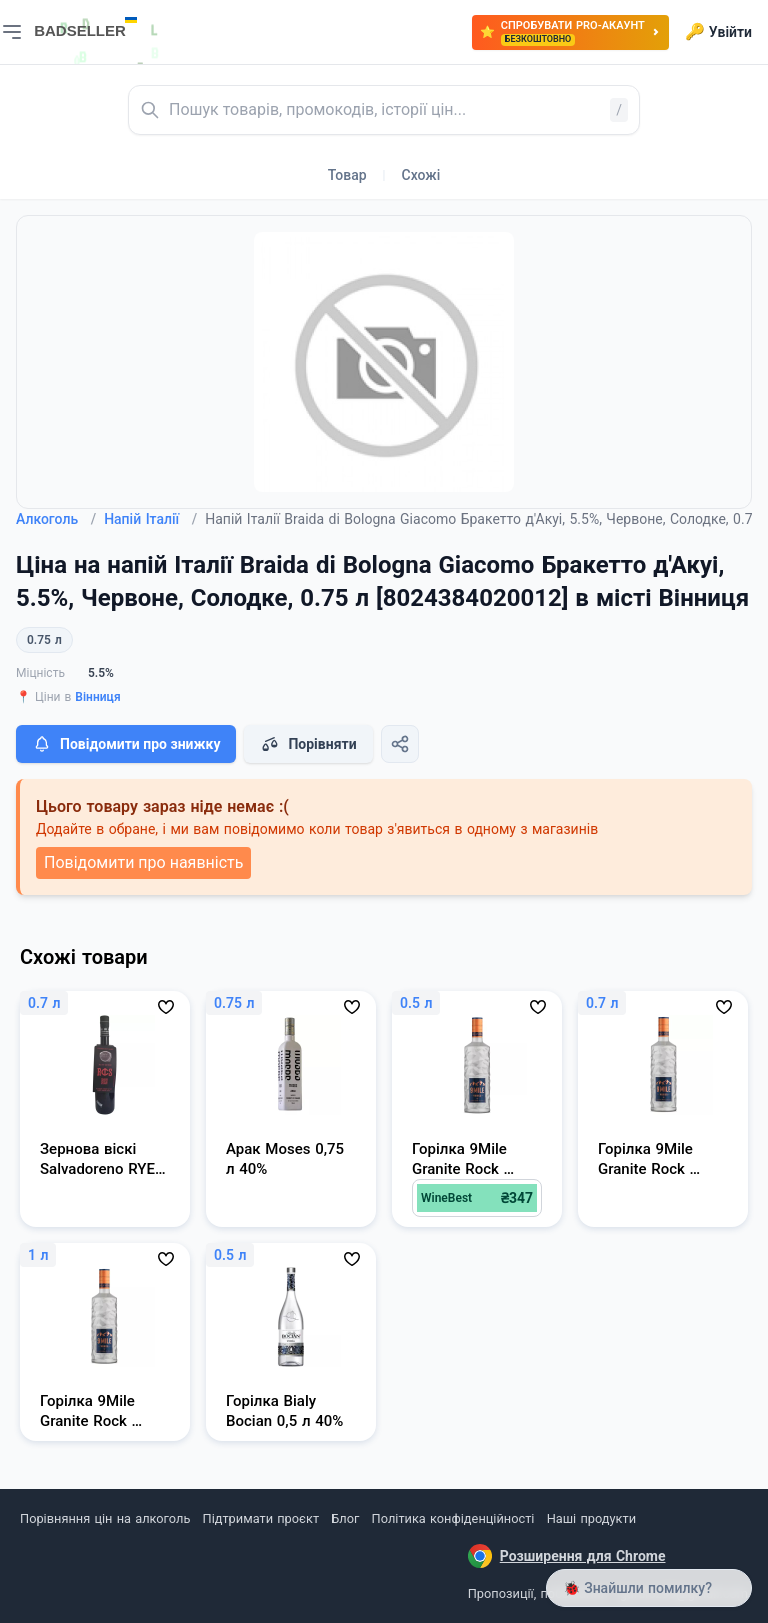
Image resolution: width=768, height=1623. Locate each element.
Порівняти (308, 744)
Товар (347, 175)
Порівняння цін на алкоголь (105, 1518)
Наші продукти (591, 1518)
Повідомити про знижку (126, 744)
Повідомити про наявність (143, 862)
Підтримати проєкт (261, 1518)
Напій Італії (150, 519)
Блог (345, 1518)
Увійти (718, 32)
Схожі (421, 175)
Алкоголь (56, 519)
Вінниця (97, 697)
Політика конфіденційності (453, 1518)
